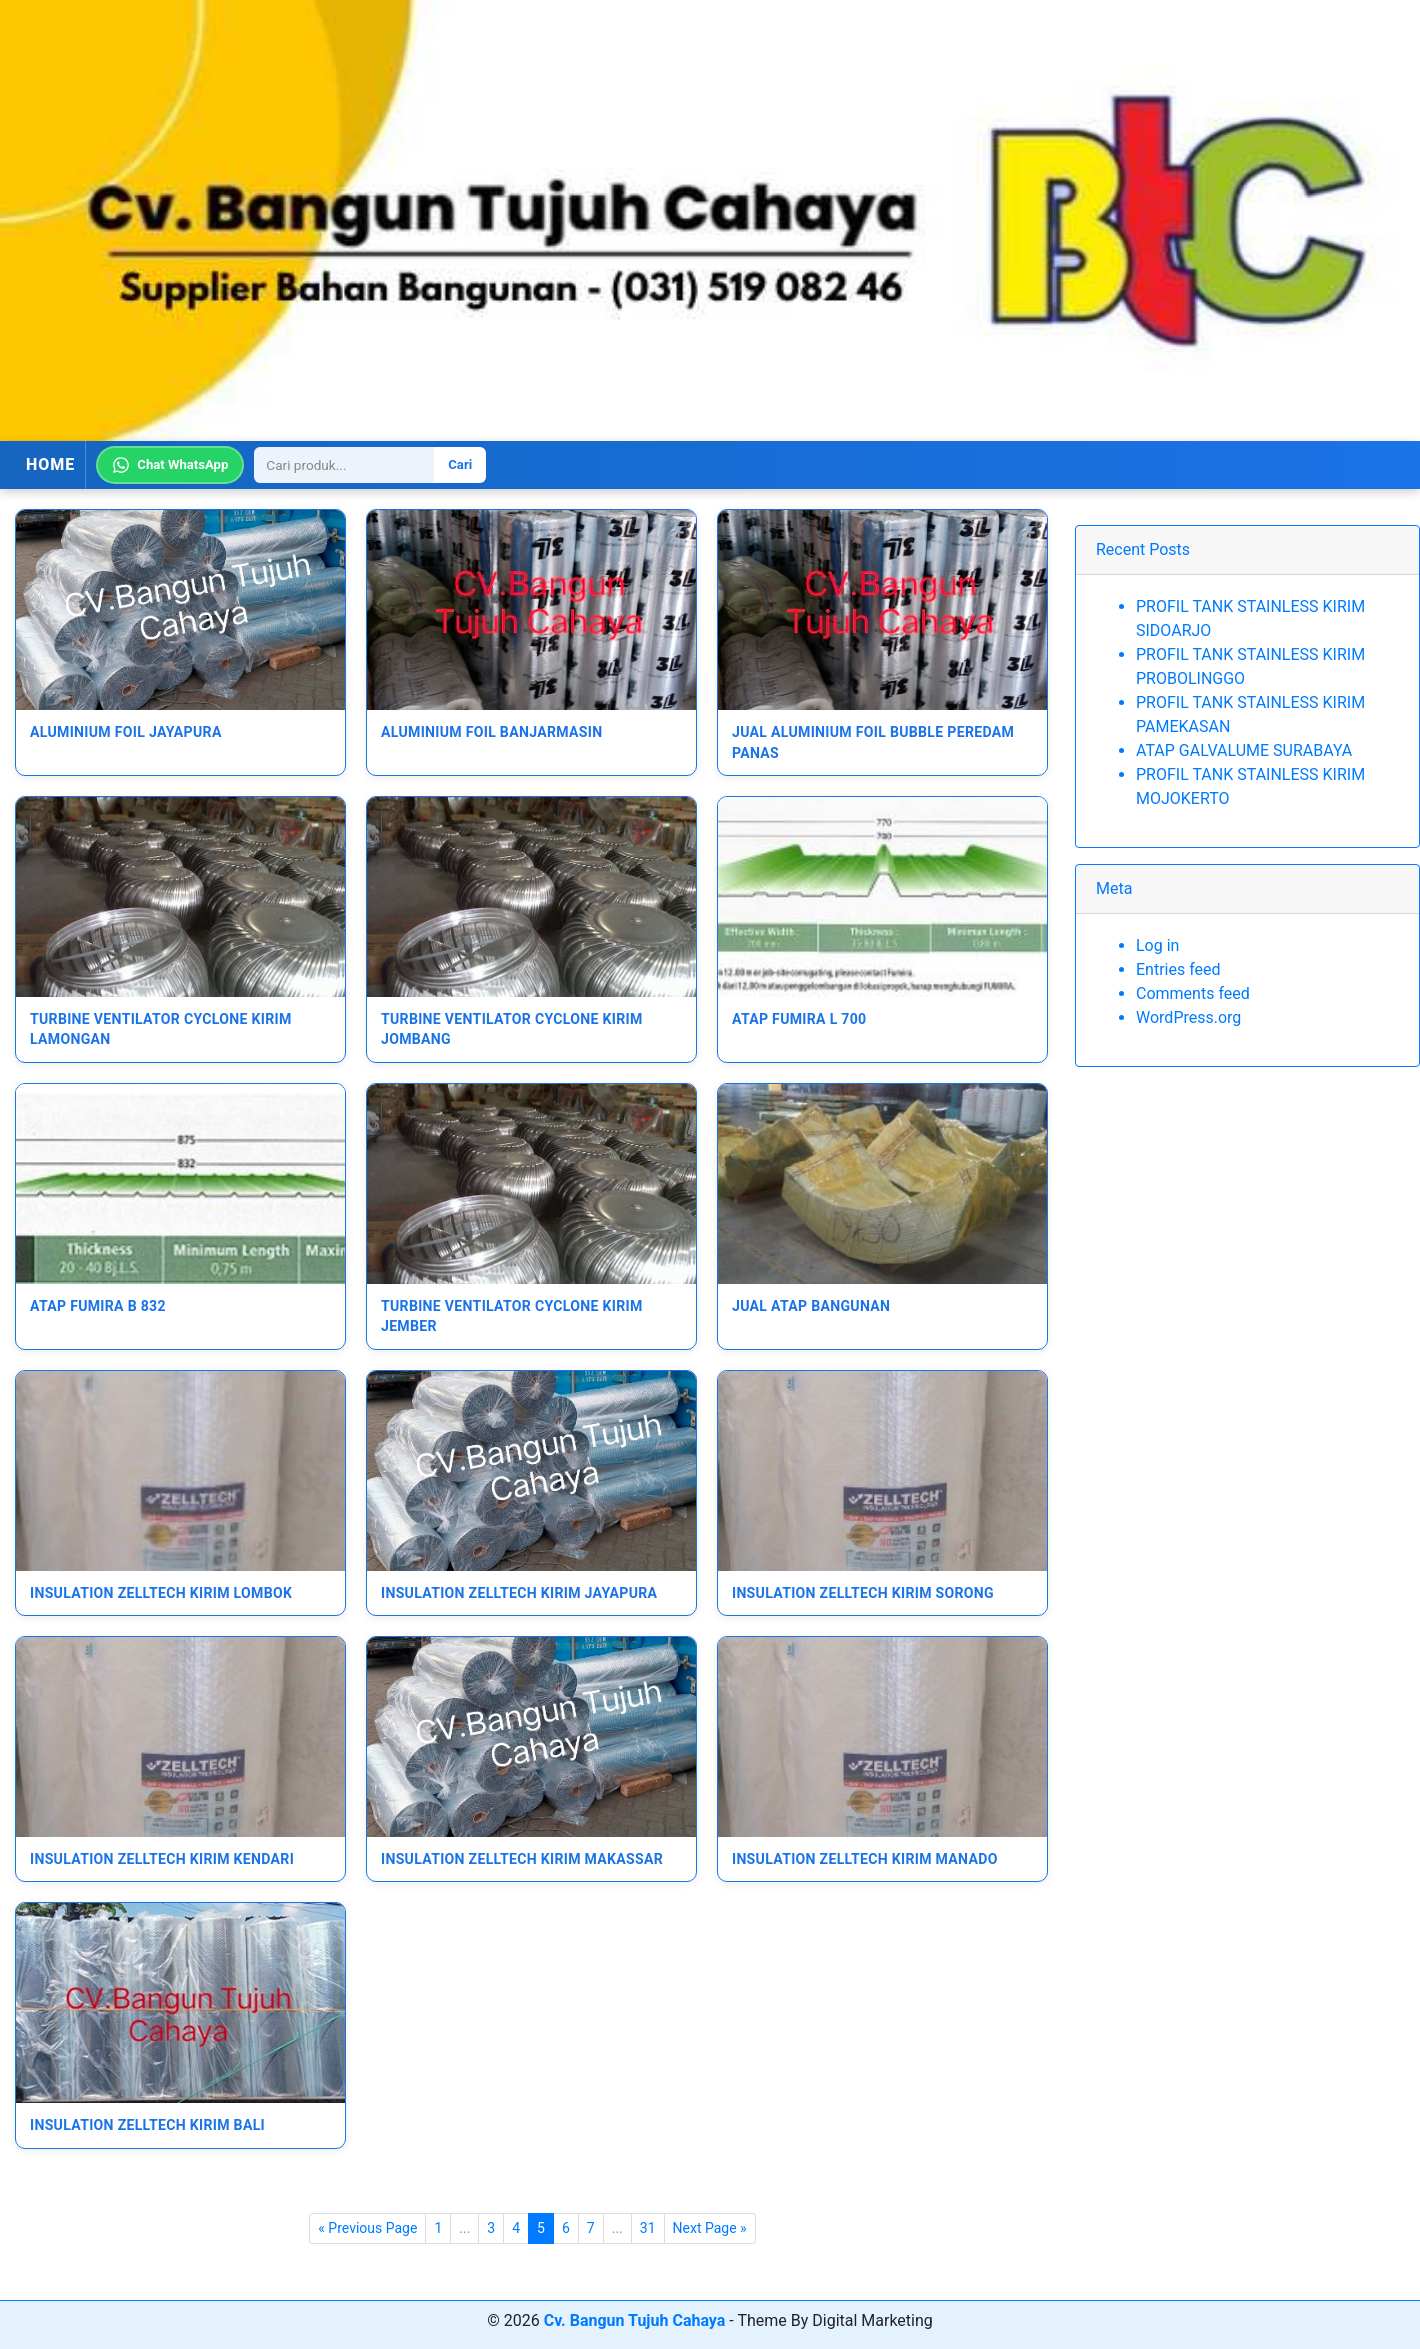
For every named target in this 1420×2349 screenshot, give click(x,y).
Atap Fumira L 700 (799, 1019)
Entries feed (1178, 969)
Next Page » (710, 2228)
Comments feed (1193, 993)
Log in (1157, 945)
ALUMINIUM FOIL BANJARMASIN (491, 732)
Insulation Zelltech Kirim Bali (147, 2125)
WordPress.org (1188, 1017)
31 (648, 2228)
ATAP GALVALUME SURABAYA (1244, 750)
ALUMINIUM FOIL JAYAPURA (126, 732)
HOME (50, 464)
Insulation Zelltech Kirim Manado (865, 1859)
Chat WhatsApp (170, 465)
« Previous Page (367, 2228)
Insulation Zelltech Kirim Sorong (863, 1593)
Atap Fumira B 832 (98, 1306)
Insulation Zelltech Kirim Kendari (162, 1859)
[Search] (344, 465)
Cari (460, 464)
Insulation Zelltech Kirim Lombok (161, 1593)
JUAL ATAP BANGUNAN (811, 1306)
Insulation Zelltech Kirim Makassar (522, 1859)
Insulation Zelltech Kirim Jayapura (519, 1593)
